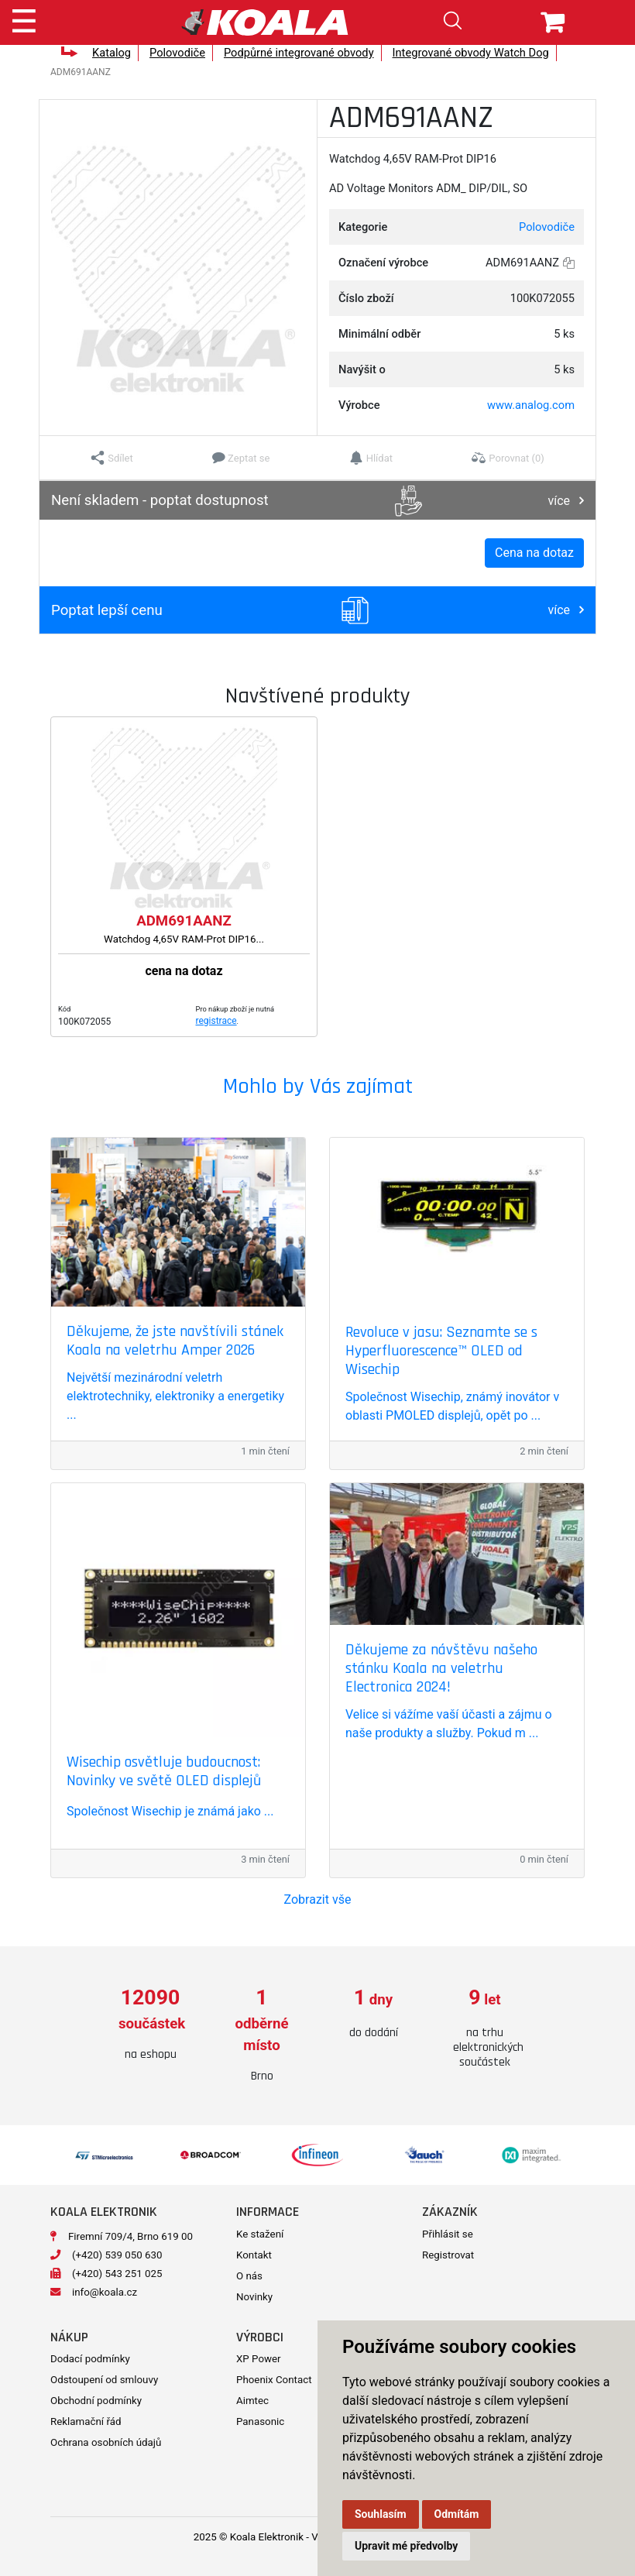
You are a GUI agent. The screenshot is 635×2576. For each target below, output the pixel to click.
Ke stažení (259, 2234)
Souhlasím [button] (381, 2514)
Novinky (254, 2297)
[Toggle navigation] (24, 18)
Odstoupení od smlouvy (104, 2379)
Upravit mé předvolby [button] (406, 2546)
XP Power (258, 2359)
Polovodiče (177, 53)
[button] (112, 457)
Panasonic (260, 2421)
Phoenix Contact (274, 2379)
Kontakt (254, 2255)
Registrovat (448, 2255)
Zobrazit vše (318, 1899)
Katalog (111, 53)
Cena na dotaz (534, 552)
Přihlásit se (447, 2234)
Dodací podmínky (90, 2359)
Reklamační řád (85, 2421)
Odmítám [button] (456, 2514)
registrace (216, 1020)
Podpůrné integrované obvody (299, 53)
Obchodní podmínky (96, 2400)
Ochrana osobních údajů (105, 2442)
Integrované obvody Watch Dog (471, 53)
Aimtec (252, 2400)
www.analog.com (531, 405)
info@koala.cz (104, 2292)
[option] (150, 2025)
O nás (249, 2276)
